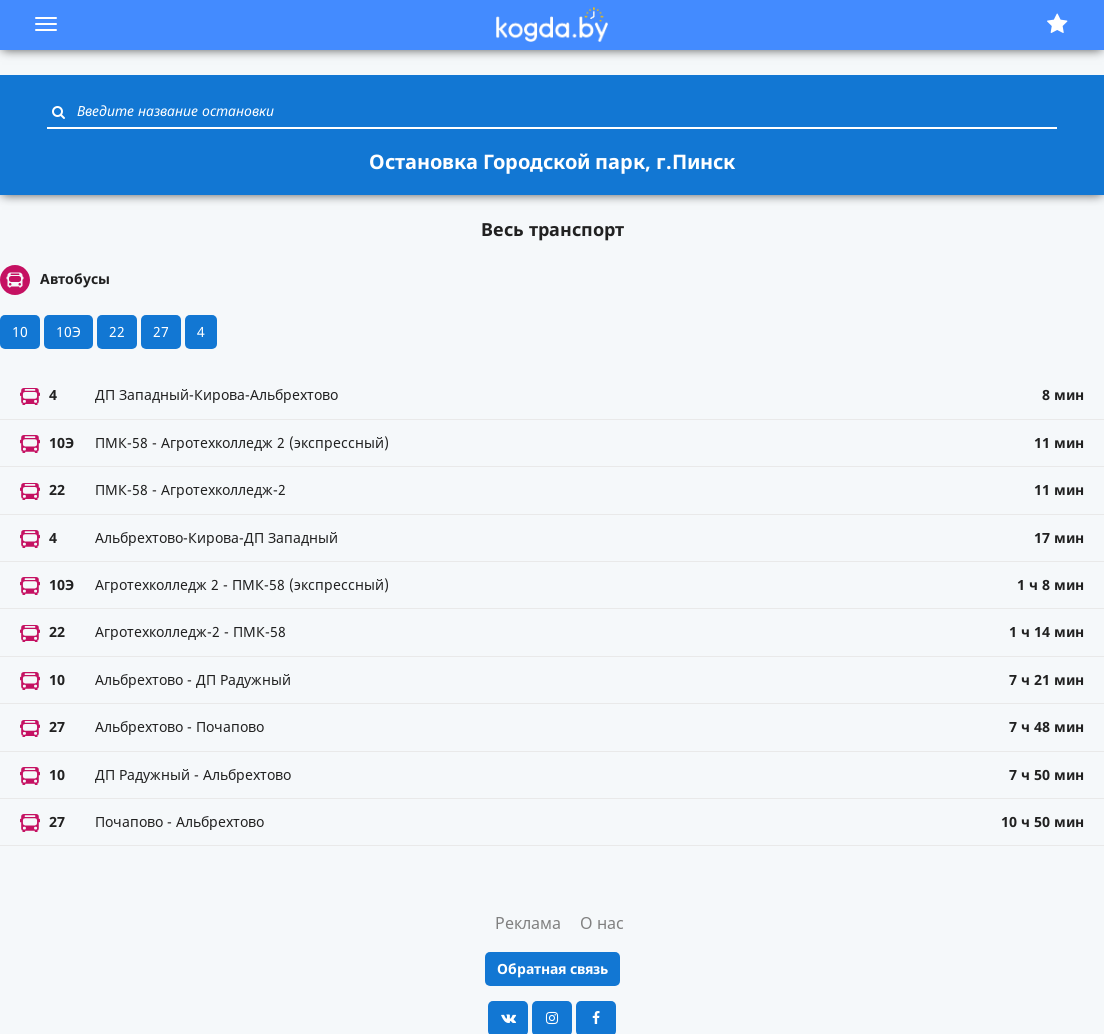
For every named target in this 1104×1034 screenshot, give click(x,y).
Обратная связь (552, 968)
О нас (602, 923)
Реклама (528, 923)
